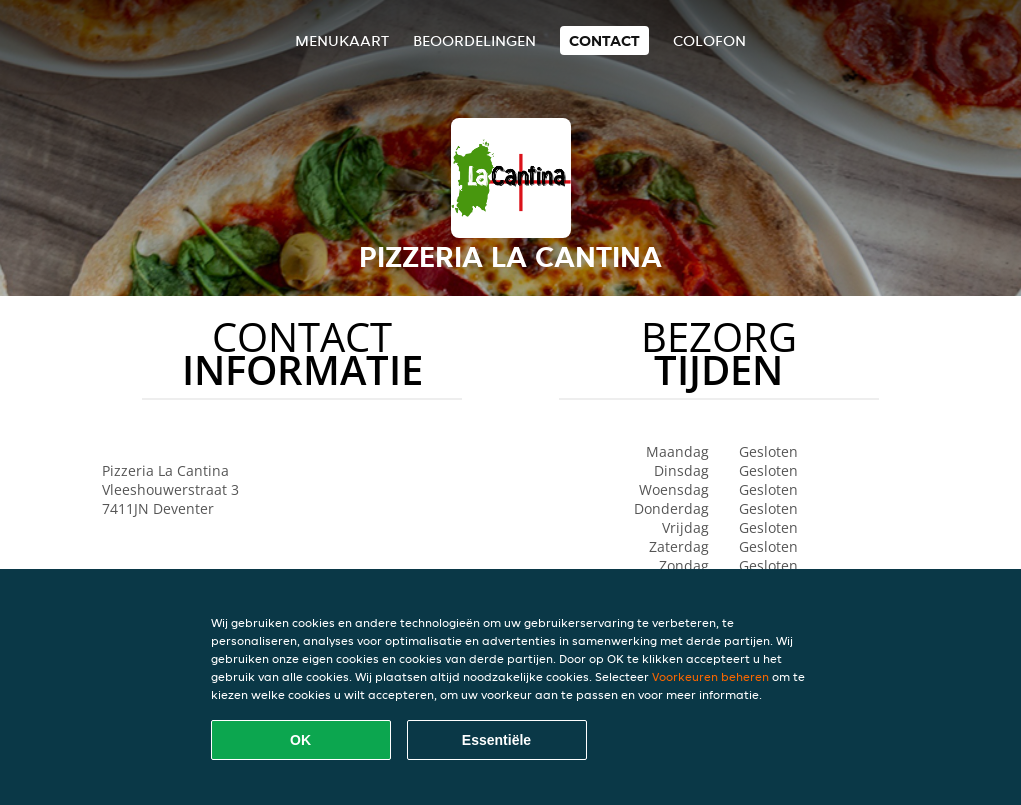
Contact (604, 40)
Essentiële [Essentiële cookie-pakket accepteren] (496, 740)
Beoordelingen (474, 40)
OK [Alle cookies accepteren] (300, 740)
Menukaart (342, 40)
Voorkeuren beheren (710, 676)
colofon (709, 40)
